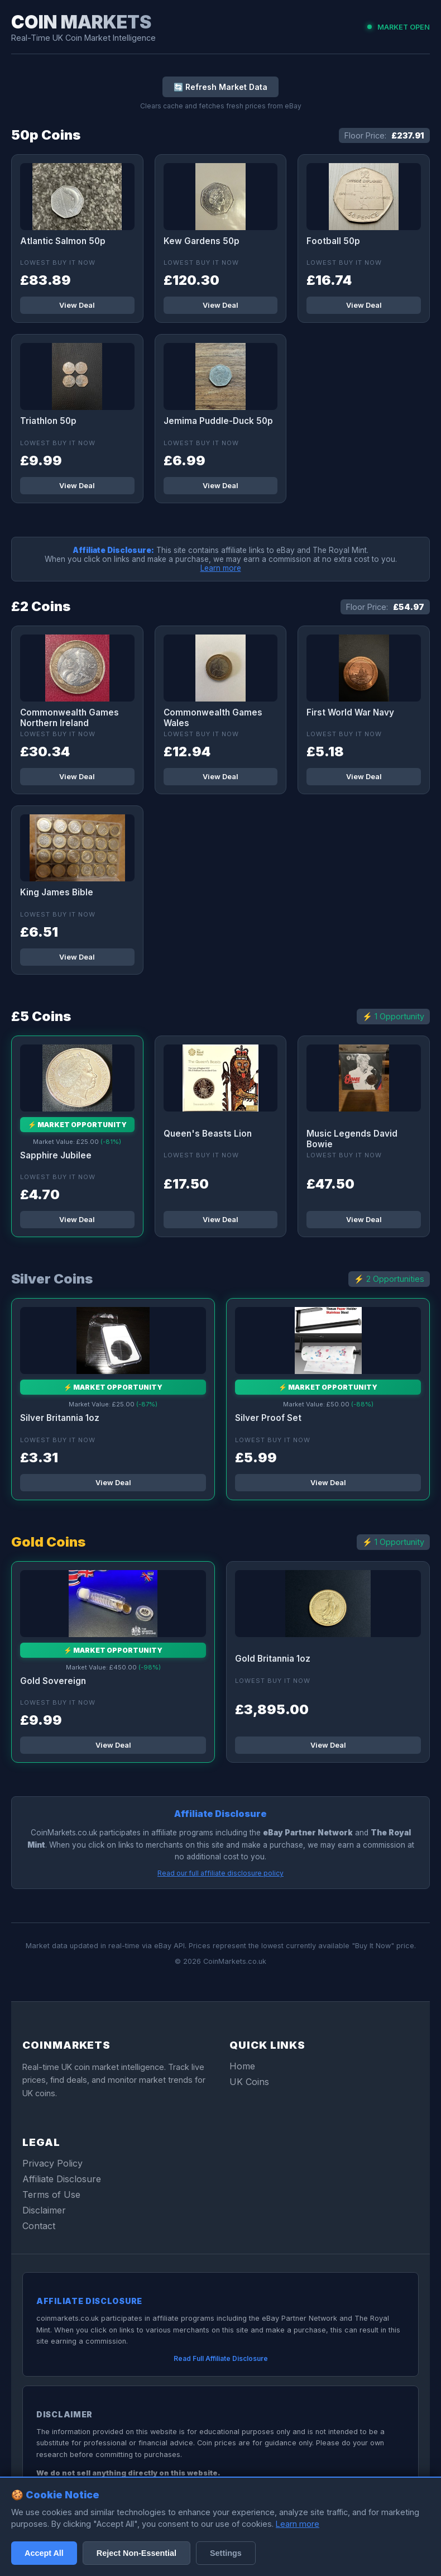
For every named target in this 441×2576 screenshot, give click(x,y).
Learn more (220, 568)
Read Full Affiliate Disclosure (221, 2358)
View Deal (77, 305)
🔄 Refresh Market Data (220, 87)
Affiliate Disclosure (61, 2178)
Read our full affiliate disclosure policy (220, 1873)
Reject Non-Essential (136, 2553)
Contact (38, 2225)
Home (242, 2066)
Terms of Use (51, 2194)
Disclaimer (44, 2210)
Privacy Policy (52, 2163)
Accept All (44, 2553)
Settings (226, 2553)
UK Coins (249, 2081)
